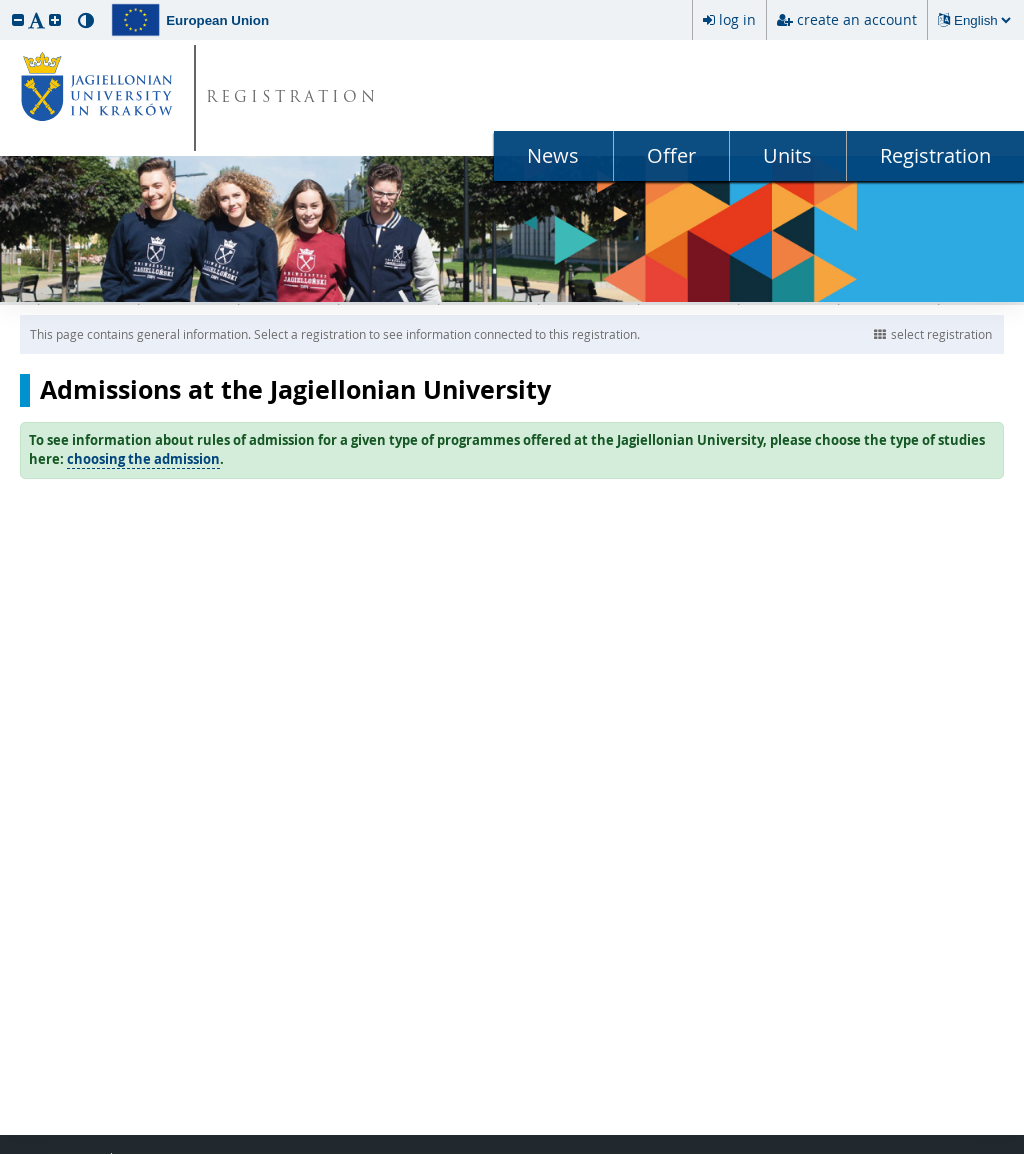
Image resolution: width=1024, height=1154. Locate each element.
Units (787, 155)
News (553, 155)
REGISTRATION (292, 98)
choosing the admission (143, 459)
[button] (18, 19)
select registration (933, 334)
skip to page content (5, 5)
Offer (671, 155)
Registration (935, 155)
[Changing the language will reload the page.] (982, 20)
